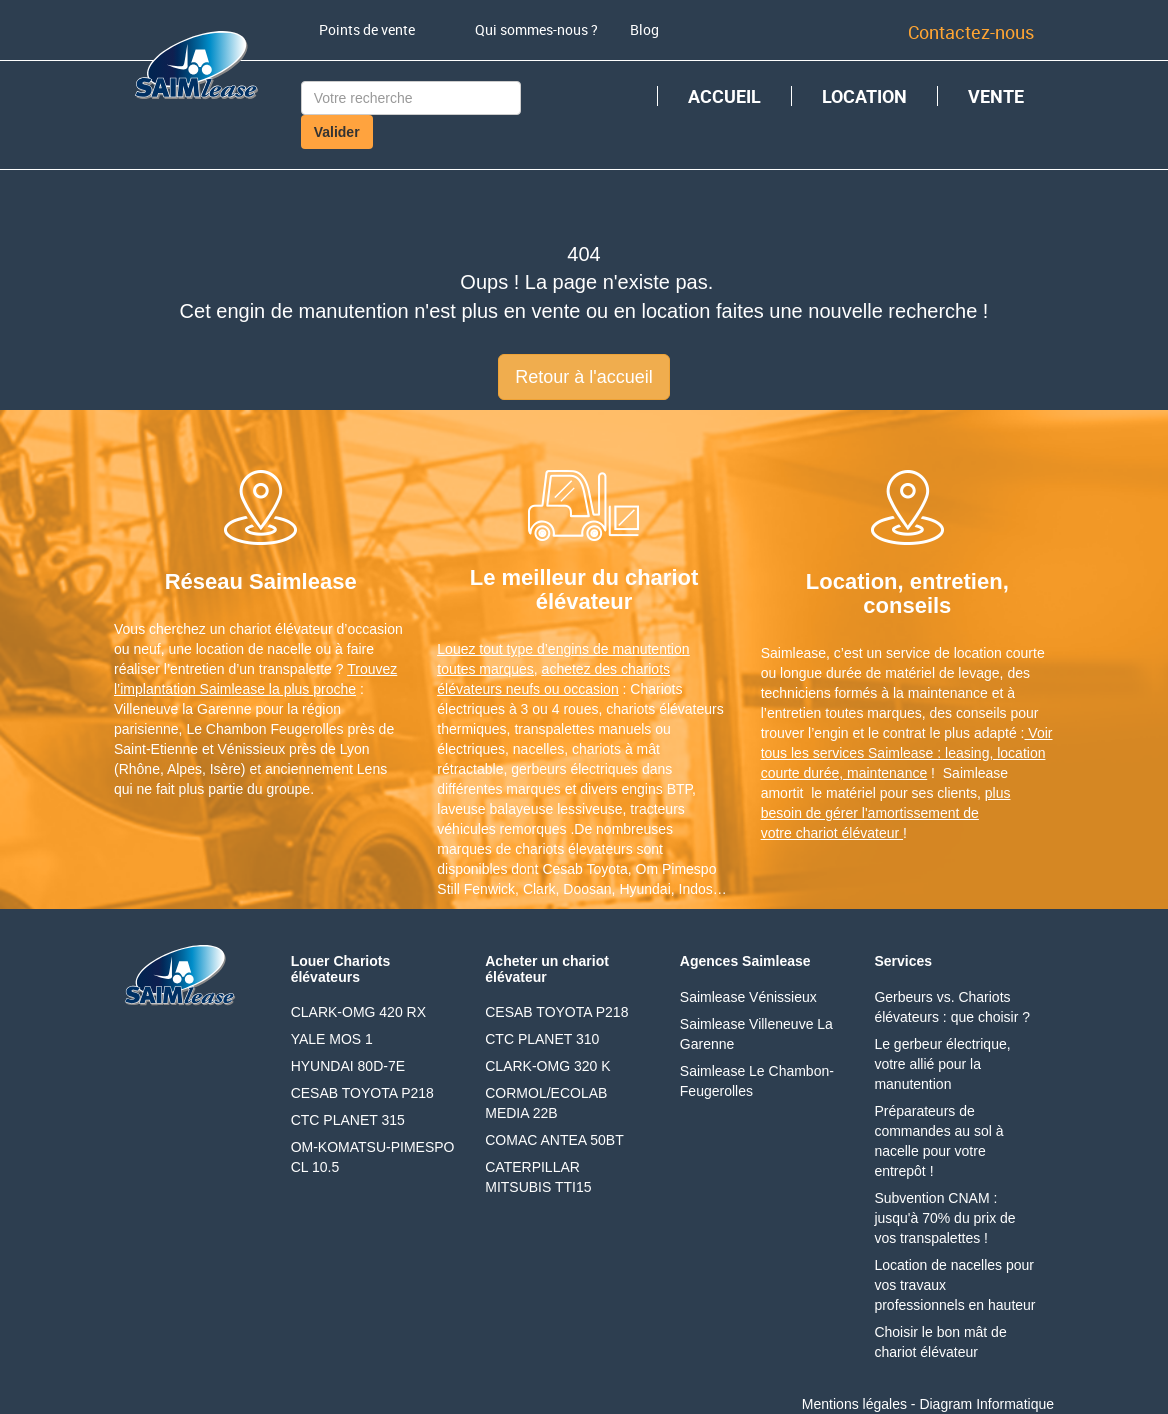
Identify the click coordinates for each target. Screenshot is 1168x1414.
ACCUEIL (724, 96)
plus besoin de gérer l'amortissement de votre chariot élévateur (886, 813)
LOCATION (864, 96)
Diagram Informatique (986, 1404)
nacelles (538, 749)
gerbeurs (538, 769)
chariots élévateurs (665, 709)
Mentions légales (854, 1404)
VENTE (996, 96)
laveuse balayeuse (495, 809)
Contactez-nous (971, 32)
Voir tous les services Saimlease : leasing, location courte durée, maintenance (907, 753)
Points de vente (367, 29)
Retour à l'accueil (584, 377)
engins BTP (657, 789)
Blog (644, 29)
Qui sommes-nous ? (536, 29)
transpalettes (554, 729)
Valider (337, 132)
